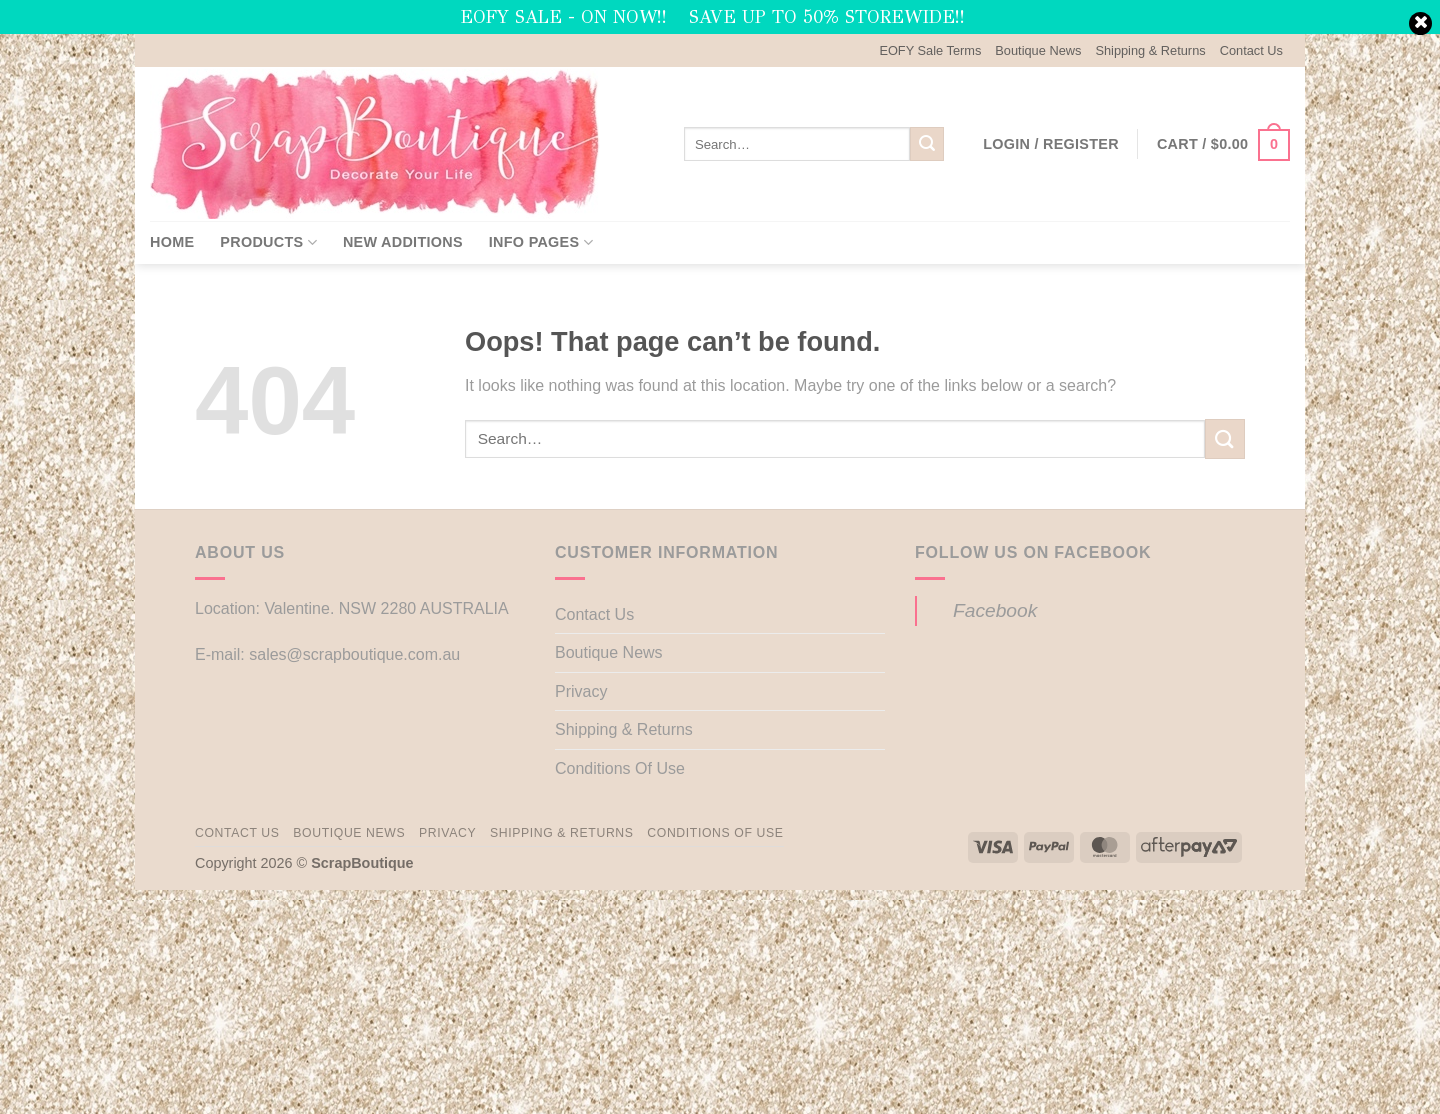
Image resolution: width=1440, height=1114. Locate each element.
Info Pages (541, 242)
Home (172, 242)
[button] (1051, 144)
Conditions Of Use (620, 768)
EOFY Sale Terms (930, 50)
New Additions (403, 242)
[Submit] (927, 144)
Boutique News (1038, 50)
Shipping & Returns (1150, 50)
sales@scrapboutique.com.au (354, 654)
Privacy (581, 691)
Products (268, 242)
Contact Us (1251, 50)
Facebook (995, 610)
